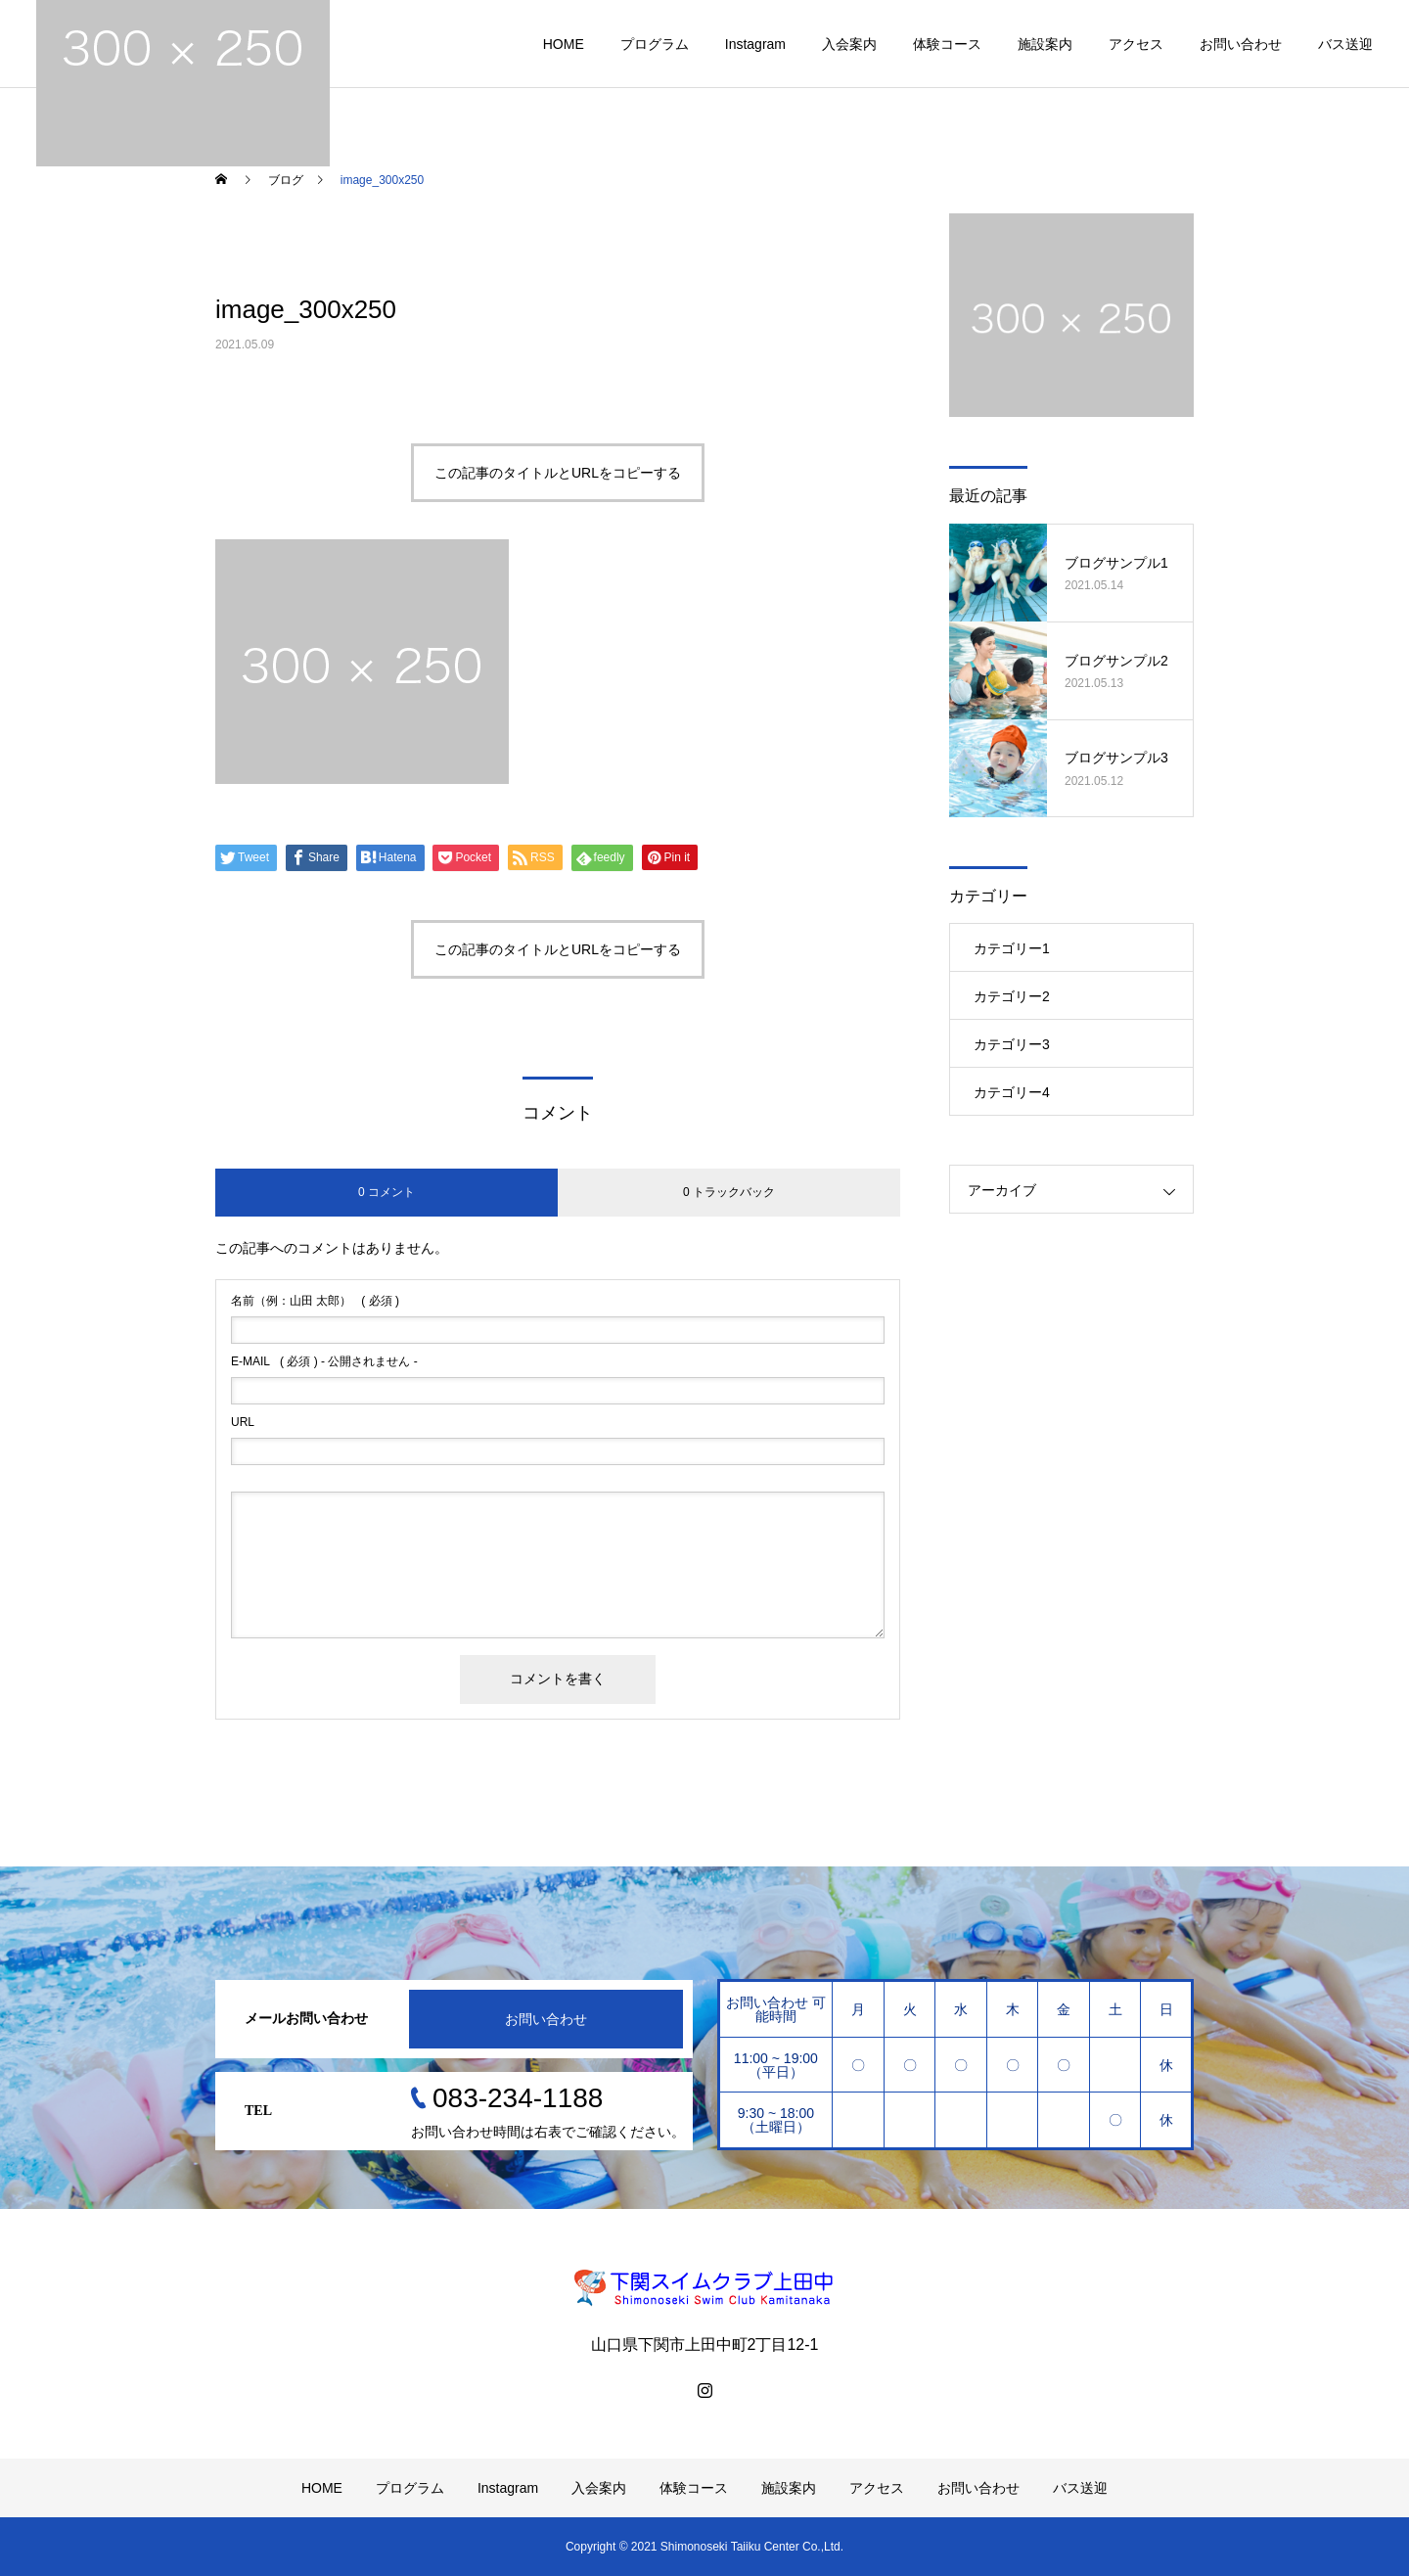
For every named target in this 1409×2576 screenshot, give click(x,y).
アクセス (1136, 44)
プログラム (654, 44)
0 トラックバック (729, 1192)
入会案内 (849, 44)
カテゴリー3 (1012, 1044)
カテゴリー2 (1012, 996)
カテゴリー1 (1012, 948)
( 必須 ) (315, 1301)
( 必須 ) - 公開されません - (324, 1361)
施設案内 (1045, 44)
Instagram (755, 44)
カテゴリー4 (1012, 1092)
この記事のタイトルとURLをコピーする (557, 473)
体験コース (947, 44)
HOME (563, 44)
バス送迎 (1345, 44)
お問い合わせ (1241, 44)
